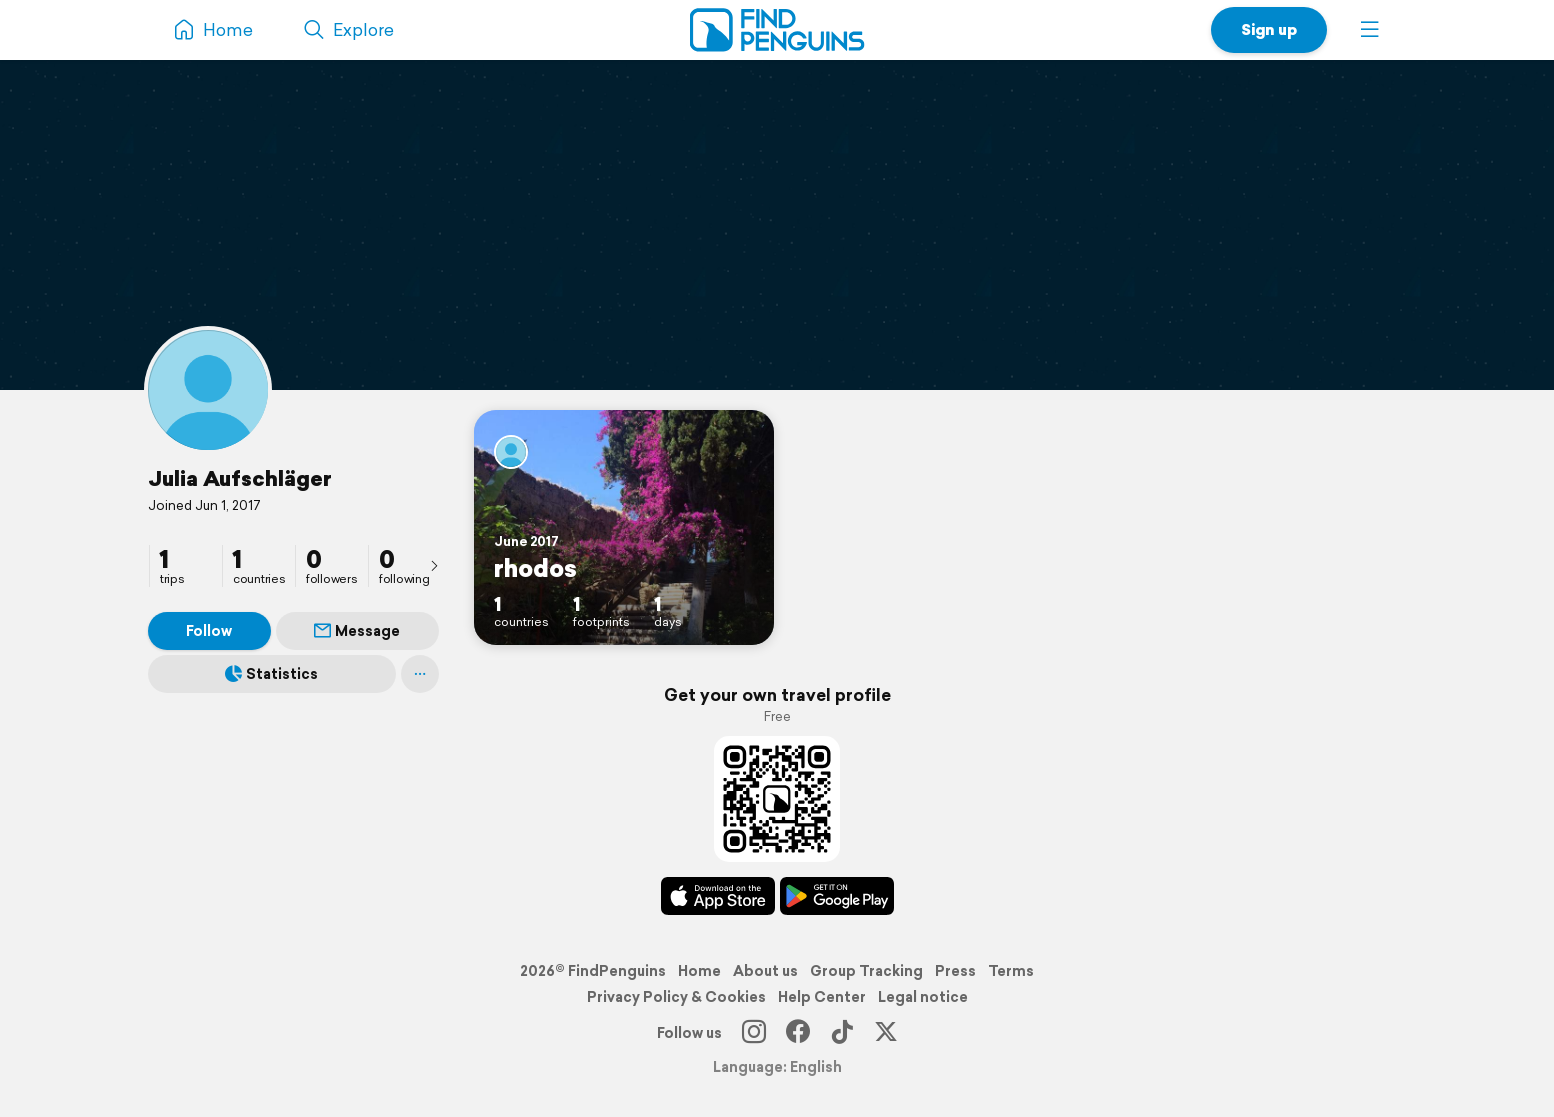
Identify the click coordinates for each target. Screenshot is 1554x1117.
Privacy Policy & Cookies (676, 997)
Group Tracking (866, 971)
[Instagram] (754, 1033)
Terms (1011, 971)
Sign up (1269, 29)
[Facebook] (798, 1033)
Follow (209, 631)
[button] (1370, 30)
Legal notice (923, 997)
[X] (886, 1033)
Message (357, 631)
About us (765, 971)
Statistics (271, 674)
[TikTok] (842, 1033)
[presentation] (434, 565)
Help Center (822, 997)
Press (955, 971)
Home (699, 971)
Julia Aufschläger (240, 478)
